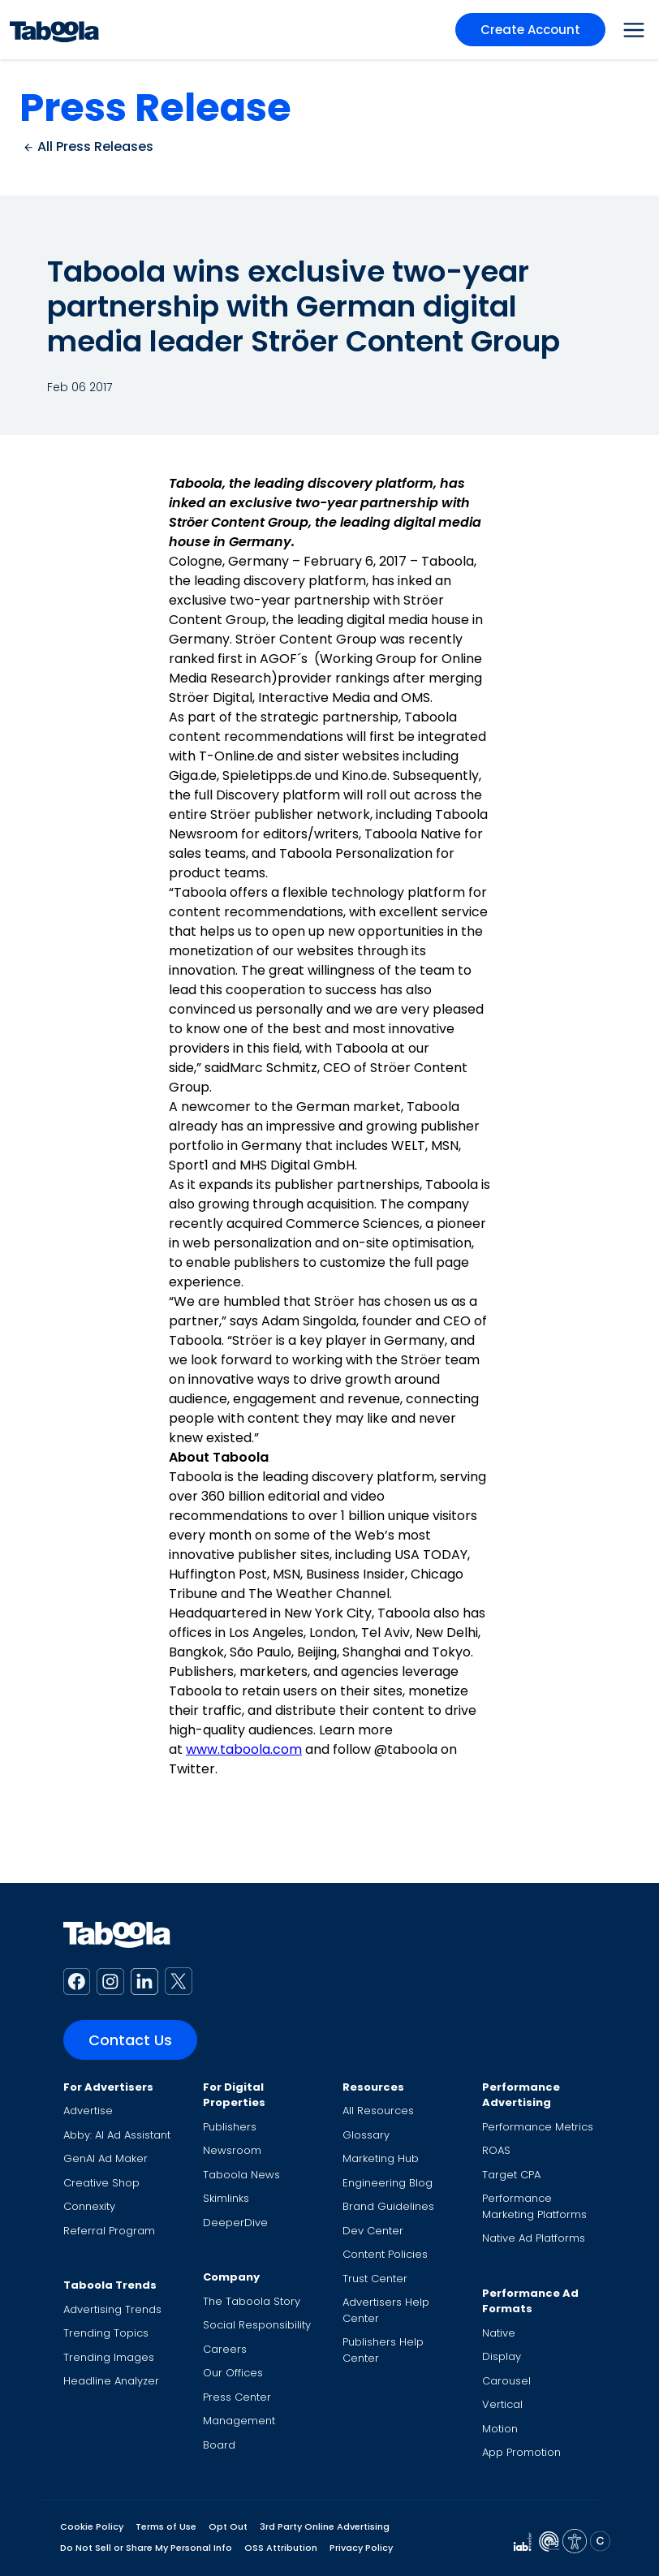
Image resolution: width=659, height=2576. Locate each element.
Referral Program (109, 2230)
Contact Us (130, 2040)
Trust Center (374, 2278)
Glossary (366, 2135)
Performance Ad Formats (530, 2301)
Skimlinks (226, 2198)
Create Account (530, 29)
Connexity (89, 2206)
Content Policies (385, 2254)
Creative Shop (101, 2182)
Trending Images (108, 2357)
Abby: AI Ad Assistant (116, 2135)
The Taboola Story (251, 2301)
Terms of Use (166, 2526)
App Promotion (521, 2452)
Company (231, 2277)
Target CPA (511, 2174)
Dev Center (372, 2230)
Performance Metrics (537, 2126)
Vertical (502, 2404)
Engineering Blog (387, 2182)
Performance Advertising (521, 2095)
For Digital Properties (234, 2095)
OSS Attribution (280, 2547)
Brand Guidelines (388, 2206)
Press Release (155, 107)
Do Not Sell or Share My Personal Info (146, 2547)
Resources (373, 2087)
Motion (500, 2428)
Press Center (237, 2397)
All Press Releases (88, 146)
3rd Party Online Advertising (325, 2526)
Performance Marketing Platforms (534, 2206)
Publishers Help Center (383, 2350)
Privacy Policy (361, 2547)
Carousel (506, 2381)
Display (501, 2356)
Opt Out (228, 2526)
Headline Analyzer (111, 2381)
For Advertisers (108, 2087)
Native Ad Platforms (533, 2238)
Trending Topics (106, 2333)
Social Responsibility (257, 2325)
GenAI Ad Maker (105, 2158)
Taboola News (241, 2174)
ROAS (496, 2150)
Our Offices (233, 2372)
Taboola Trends (110, 2285)
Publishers (229, 2126)
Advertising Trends (112, 2309)
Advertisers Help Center (385, 2310)
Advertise (88, 2110)
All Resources (378, 2110)
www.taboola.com (244, 1749)
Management (239, 2420)
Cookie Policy (91, 2526)
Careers (225, 2349)
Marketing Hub (380, 2158)
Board (219, 2445)
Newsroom (232, 2150)
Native (498, 2333)
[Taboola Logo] (54, 29)
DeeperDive (235, 2222)
